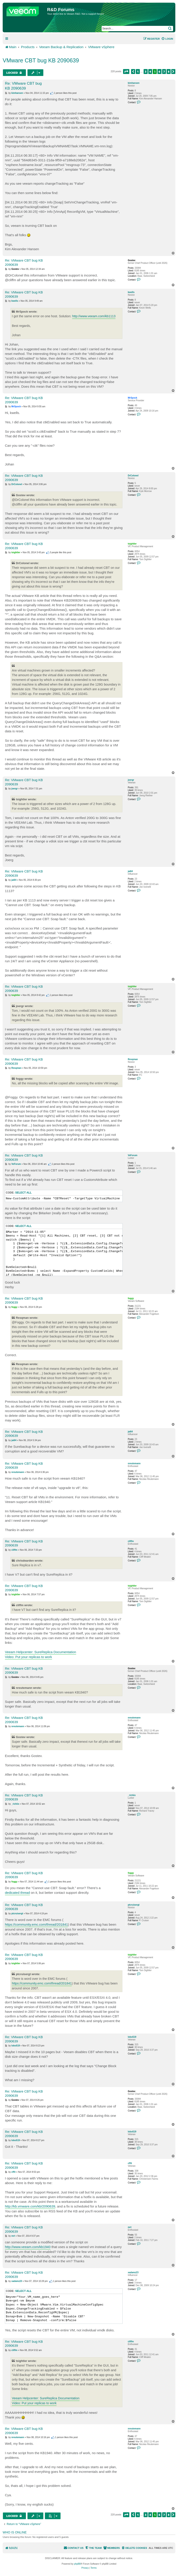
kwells (131, 292)
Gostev (131, 260)
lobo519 (132, 2037)
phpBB (77, 2564)
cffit (130, 2163)
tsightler (132, 544)
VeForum (132, 1155)
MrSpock (132, 398)
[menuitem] (167, 38)
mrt (129, 2227)
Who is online (15, 2532)
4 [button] (150, 72)
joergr (131, 780)
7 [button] (164, 72)
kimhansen (133, 83)
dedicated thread (17, 1892)
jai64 (130, 871)
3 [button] (146, 72)
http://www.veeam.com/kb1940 (27, 2247)
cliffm (131, 1541)
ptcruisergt (133, 1905)
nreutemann (134, 1463)
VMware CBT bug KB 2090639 (41, 60)
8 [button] (169, 72)
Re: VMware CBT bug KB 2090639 (23, 85)
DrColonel (133, 475)
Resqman (133, 1059)
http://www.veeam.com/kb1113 (93, 316)
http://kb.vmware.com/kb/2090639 (30, 2206)
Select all (23, 1192)
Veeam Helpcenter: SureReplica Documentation (40, 1652)
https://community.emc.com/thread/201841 (36, 1924)
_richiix (132, 1795)
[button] (126, 71)
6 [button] (159, 72)
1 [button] (138, 72)
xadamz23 (133, 2272)
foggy (131, 1298)
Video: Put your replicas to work (28, 1657)
